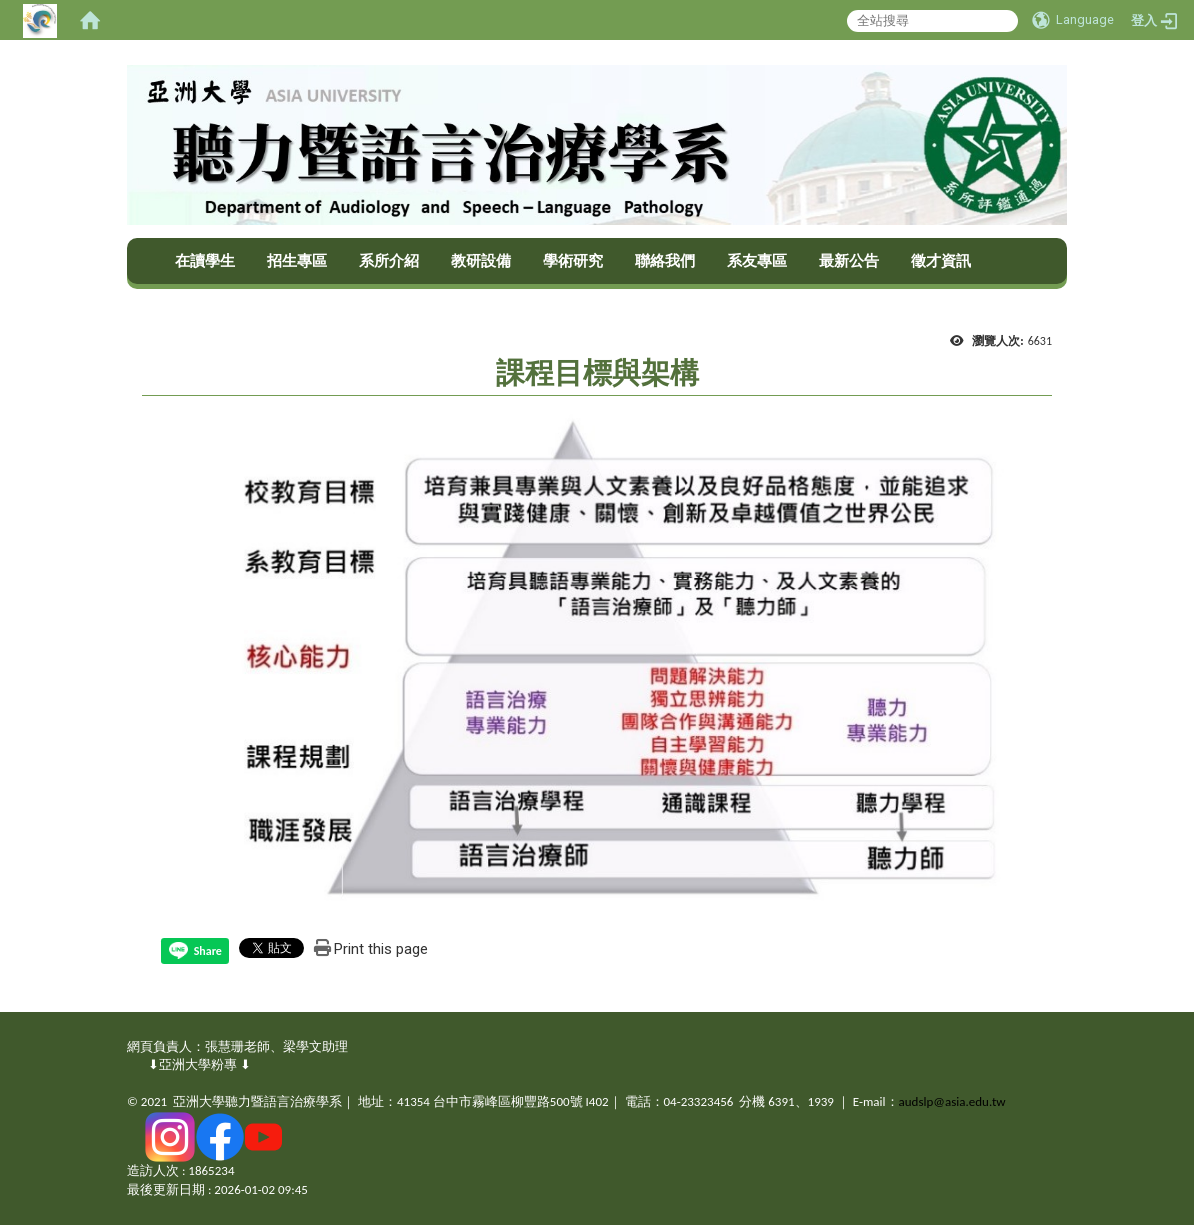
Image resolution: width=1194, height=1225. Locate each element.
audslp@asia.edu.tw (952, 1101)
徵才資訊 (941, 261)
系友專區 (757, 261)
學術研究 (573, 261)
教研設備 (481, 261)
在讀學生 (205, 261)
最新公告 (849, 261)
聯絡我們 (665, 261)
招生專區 (297, 261)
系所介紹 (389, 261)
